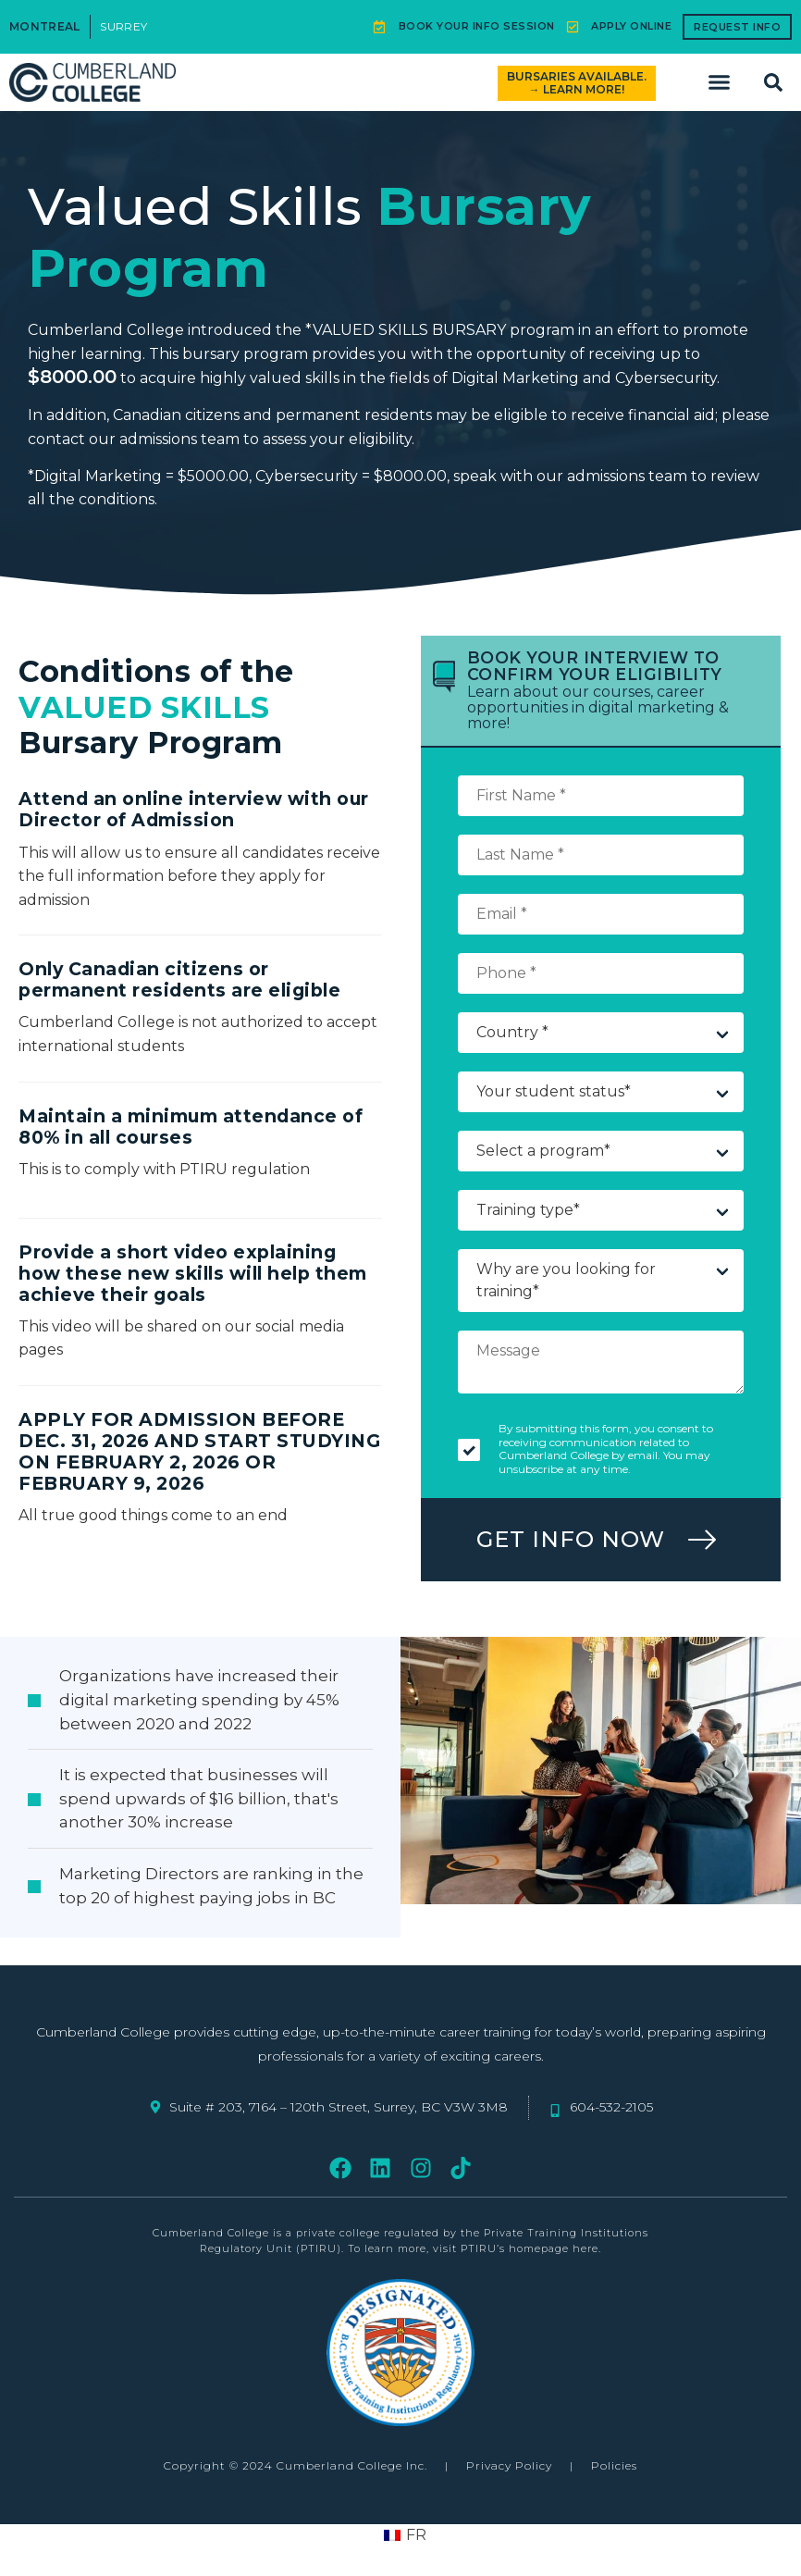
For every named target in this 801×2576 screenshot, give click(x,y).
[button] (719, 82)
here (585, 2248)
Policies (614, 2465)
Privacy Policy (509, 2465)
